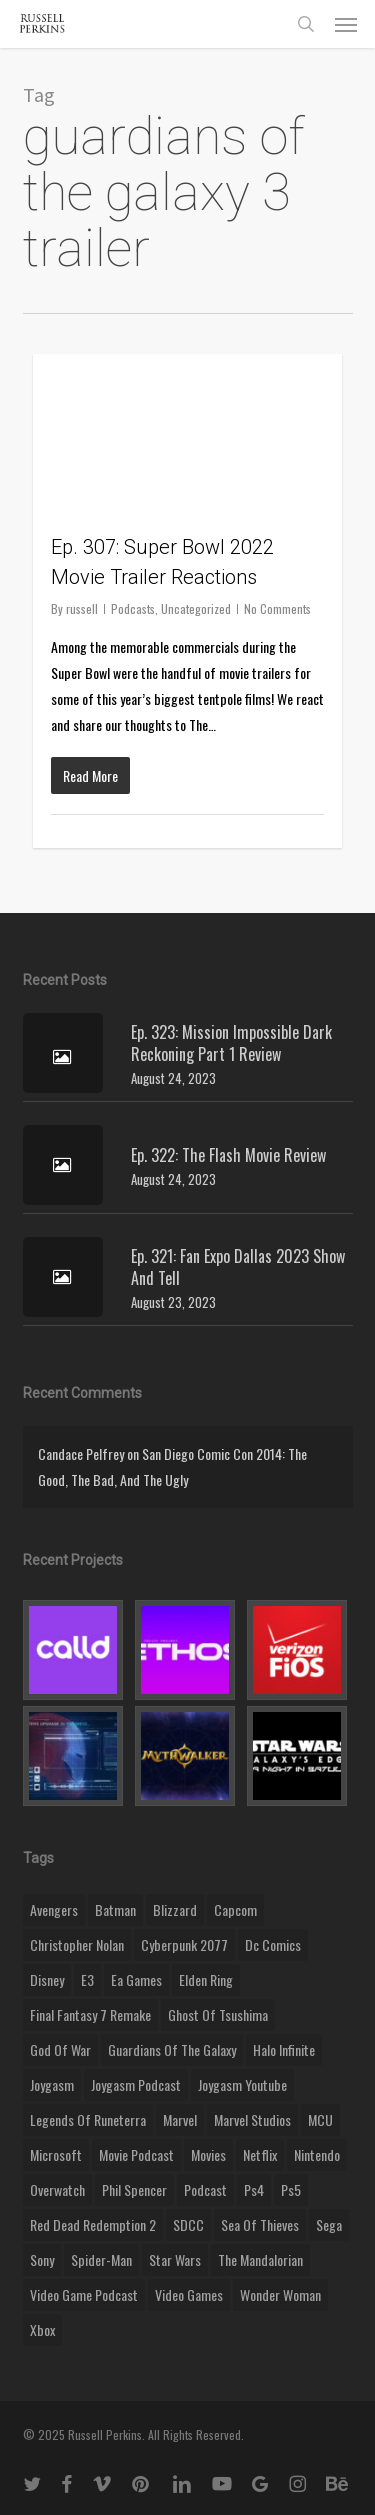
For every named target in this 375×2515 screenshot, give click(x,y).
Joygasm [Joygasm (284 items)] (52, 2084)
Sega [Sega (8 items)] (329, 2224)
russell (82, 608)
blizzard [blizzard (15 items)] (175, 1909)
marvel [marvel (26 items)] (180, 2119)
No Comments (277, 608)
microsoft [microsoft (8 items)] (56, 2154)
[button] (346, 24)
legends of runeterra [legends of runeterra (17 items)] (88, 2119)
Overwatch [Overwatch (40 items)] (57, 2189)
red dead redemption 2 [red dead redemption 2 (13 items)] (93, 2224)
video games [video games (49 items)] (189, 2294)
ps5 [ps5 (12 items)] (291, 2189)
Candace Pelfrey (81, 1453)
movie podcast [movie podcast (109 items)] (136, 2154)
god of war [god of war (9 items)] (60, 2049)
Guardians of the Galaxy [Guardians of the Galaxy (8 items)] (172, 2049)
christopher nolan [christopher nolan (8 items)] (77, 1944)
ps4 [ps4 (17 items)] (254, 2189)
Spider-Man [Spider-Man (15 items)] (101, 2259)
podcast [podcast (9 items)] (205, 2189)
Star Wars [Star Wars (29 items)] (175, 2259)
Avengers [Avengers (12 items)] (54, 1909)
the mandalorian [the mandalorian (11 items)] (260, 2259)
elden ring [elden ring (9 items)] (206, 1979)
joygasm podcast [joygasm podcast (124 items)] (136, 2084)
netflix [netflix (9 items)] (260, 2154)
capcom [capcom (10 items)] (235, 1909)
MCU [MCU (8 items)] (320, 2119)
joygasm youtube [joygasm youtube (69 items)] (242, 2084)
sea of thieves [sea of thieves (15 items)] (260, 2224)
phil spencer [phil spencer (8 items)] (134, 2189)
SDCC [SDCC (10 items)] (188, 2224)
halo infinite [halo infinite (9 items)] (284, 2049)
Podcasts (133, 608)
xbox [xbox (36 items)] (42, 2329)
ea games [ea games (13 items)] (136, 1979)
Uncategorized (196, 608)
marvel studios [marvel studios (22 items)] (252, 2119)
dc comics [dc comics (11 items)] (273, 1944)
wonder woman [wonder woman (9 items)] (280, 2294)
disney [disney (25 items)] (47, 1979)
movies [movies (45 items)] (208, 2154)
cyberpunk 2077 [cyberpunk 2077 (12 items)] (184, 1944)
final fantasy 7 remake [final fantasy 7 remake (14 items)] (90, 2014)
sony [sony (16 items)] (42, 2259)
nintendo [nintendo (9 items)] (317, 2154)
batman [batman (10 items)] (115, 1909)
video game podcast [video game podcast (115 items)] (84, 2294)
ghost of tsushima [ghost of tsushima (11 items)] (218, 2014)
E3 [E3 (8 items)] (87, 1979)
